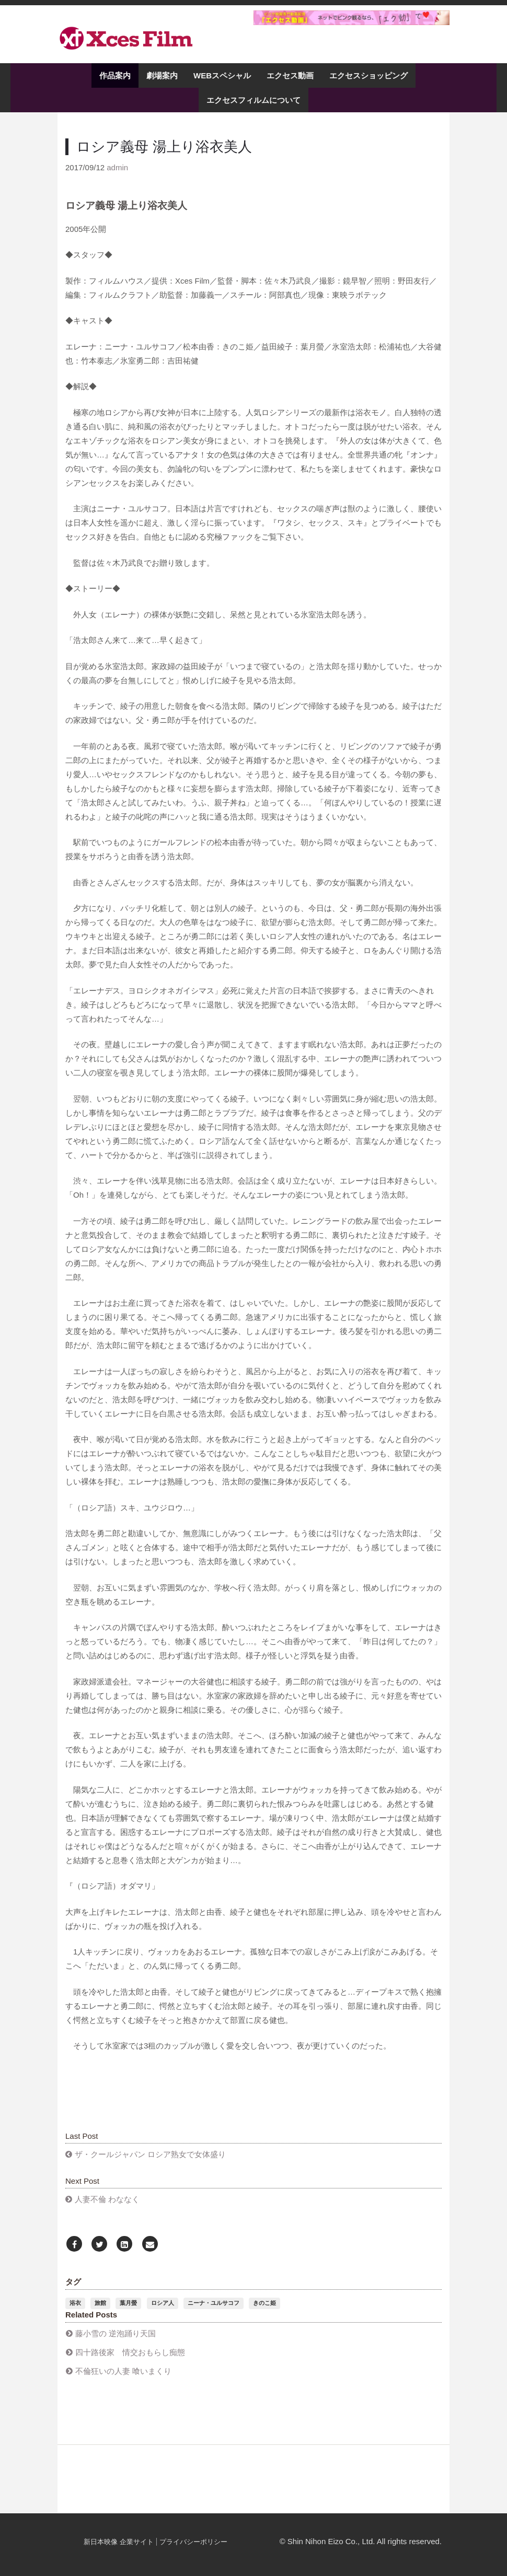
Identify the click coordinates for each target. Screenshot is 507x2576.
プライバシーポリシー (193, 2542)
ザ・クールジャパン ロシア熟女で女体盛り (150, 2154)
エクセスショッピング (368, 75)
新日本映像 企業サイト (119, 2542)
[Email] (150, 2244)
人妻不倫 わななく (107, 2199)
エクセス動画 (290, 75)
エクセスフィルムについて (253, 100)
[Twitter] (99, 2244)
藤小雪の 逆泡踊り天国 (115, 2333)
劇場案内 (162, 75)
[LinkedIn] (124, 2244)
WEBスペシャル (222, 75)
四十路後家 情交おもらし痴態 (130, 2352)
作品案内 (115, 75)
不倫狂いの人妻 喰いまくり (123, 2371)
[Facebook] (74, 2244)
